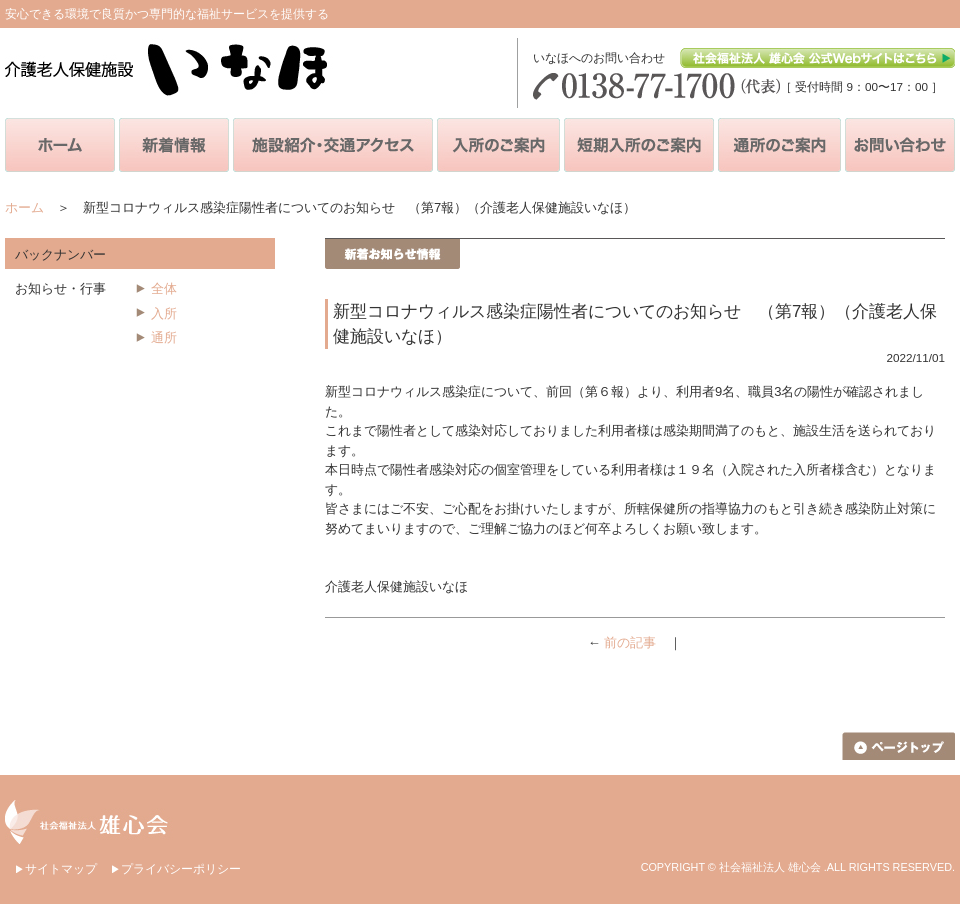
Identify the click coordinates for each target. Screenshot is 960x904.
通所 (164, 337)
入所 (164, 313)
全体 (164, 288)
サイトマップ (61, 868)
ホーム (24, 207)
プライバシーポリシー (181, 868)
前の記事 (630, 642)
